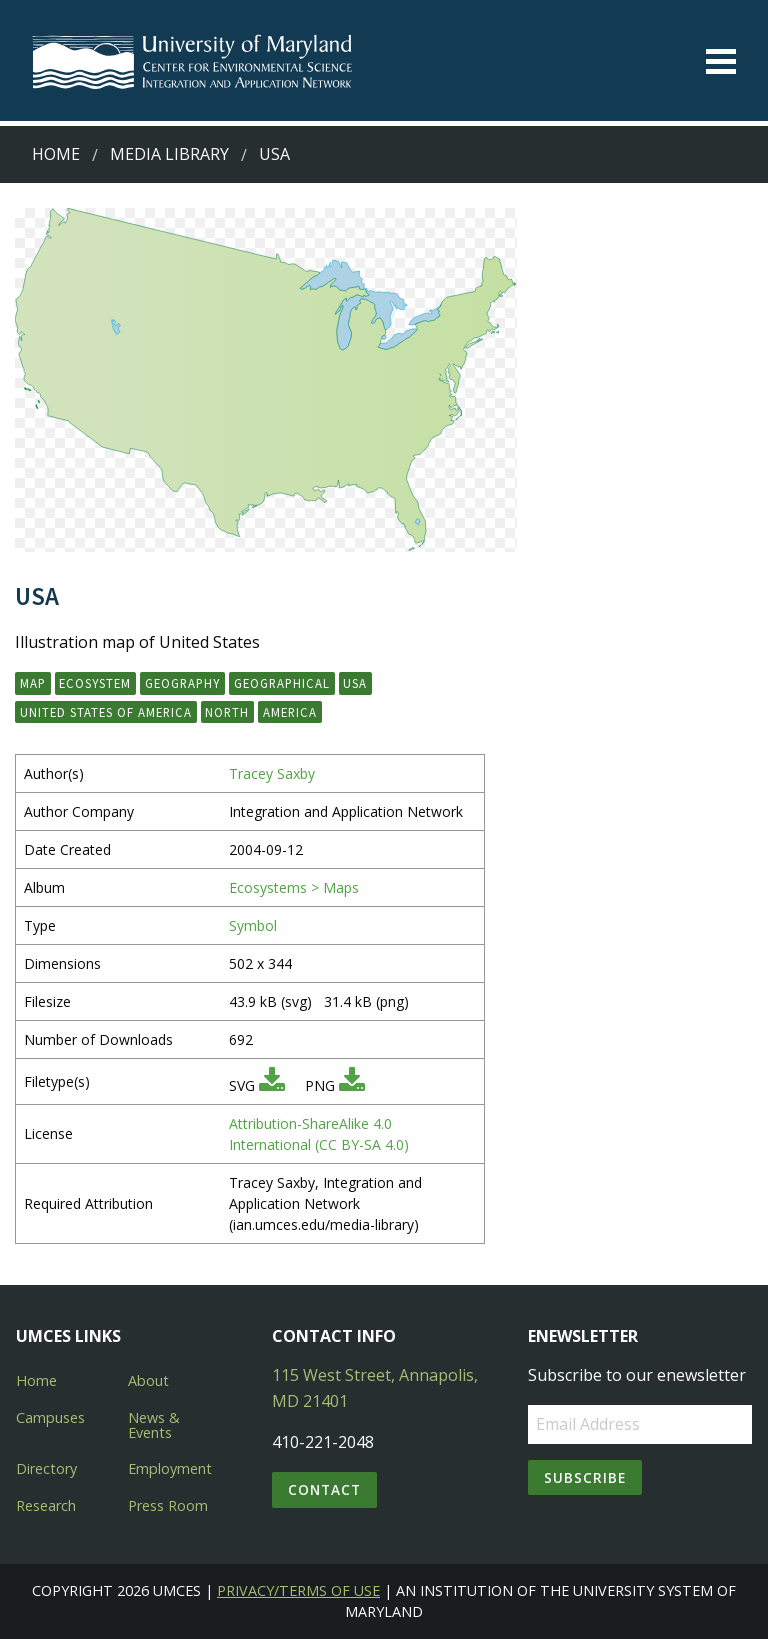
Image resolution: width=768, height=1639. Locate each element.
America (290, 712)
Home (56, 154)
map (33, 683)
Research (46, 1505)
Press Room (168, 1505)
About (148, 1380)
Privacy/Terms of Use (298, 1590)
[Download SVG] (272, 1085)
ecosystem (95, 683)
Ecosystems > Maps (294, 887)
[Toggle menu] (721, 61)
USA (274, 154)
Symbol (253, 925)
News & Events (154, 1424)
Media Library (169, 154)
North (227, 712)
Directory (46, 1468)
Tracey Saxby (272, 773)
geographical (282, 683)
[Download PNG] (352, 1085)
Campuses (50, 1417)
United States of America (106, 712)
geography (182, 683)
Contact (324, 1489)
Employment (170, 1468)
